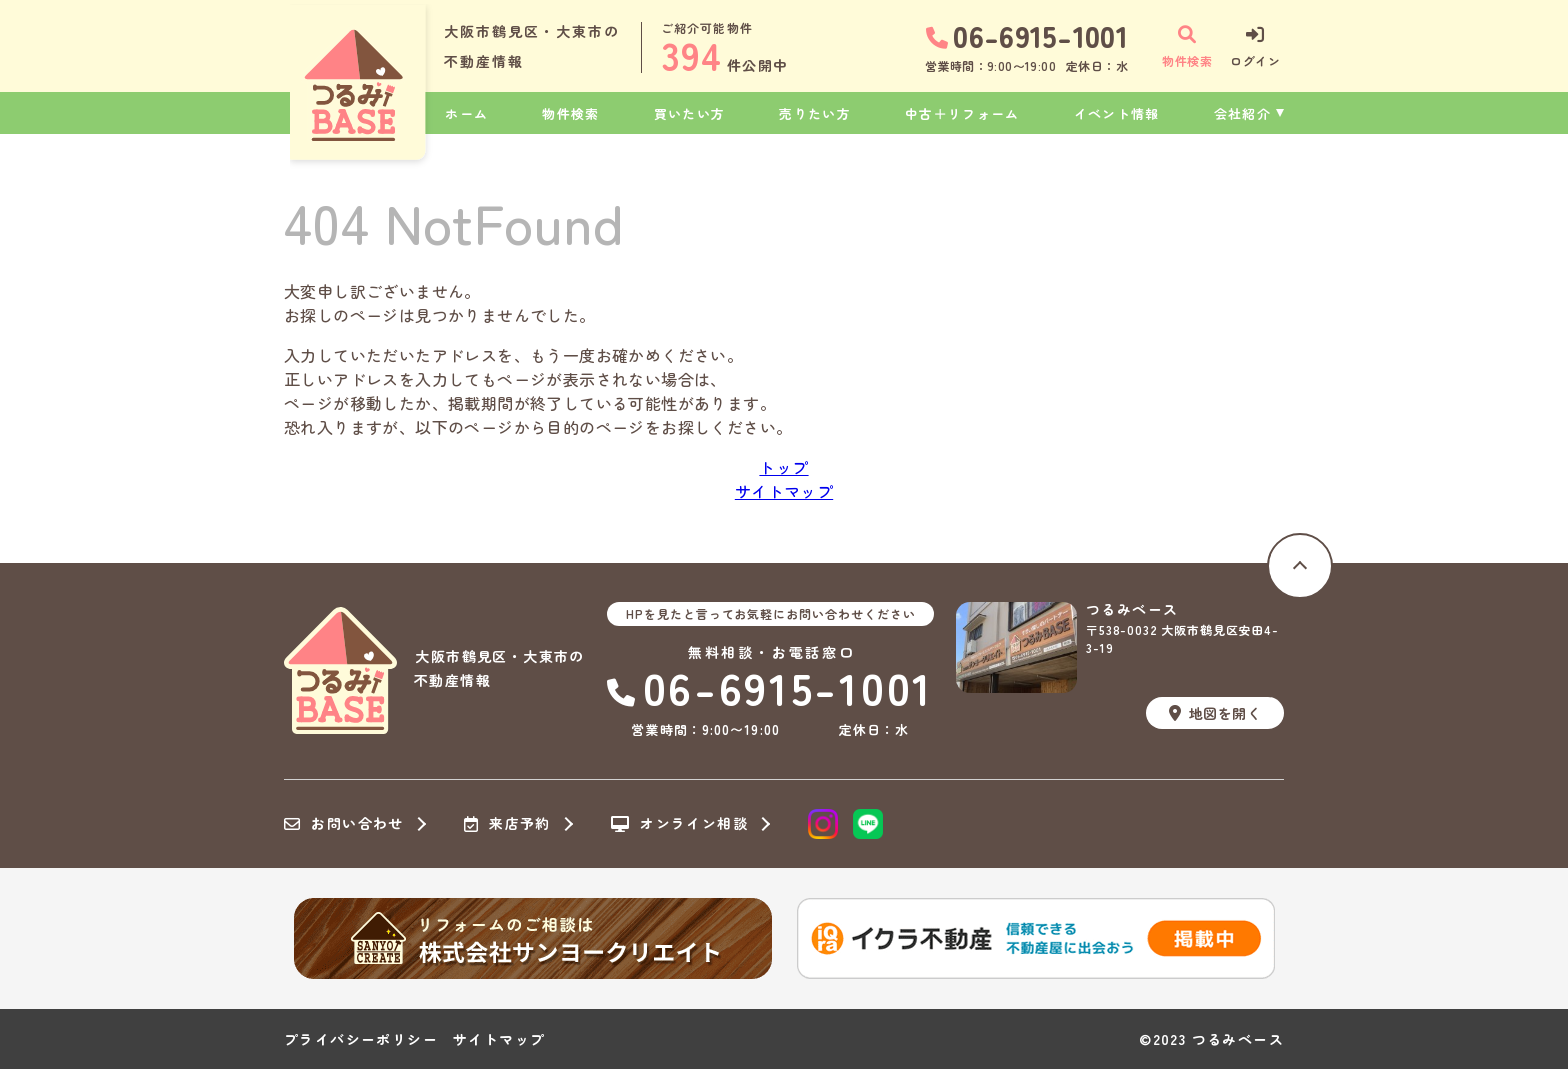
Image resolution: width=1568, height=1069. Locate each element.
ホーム (466, 113)
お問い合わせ (344, 824)
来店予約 (507, 824)
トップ (783, 467)
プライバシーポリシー (361, 1039)
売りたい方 (815, 113)
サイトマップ (784, 491)
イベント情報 (1117, 113)
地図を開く (1215, 713)
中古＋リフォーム (962, 113)
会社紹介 (1242, 113)
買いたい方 (690, 113)
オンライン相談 (679, 824)
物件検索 (570, 113)
